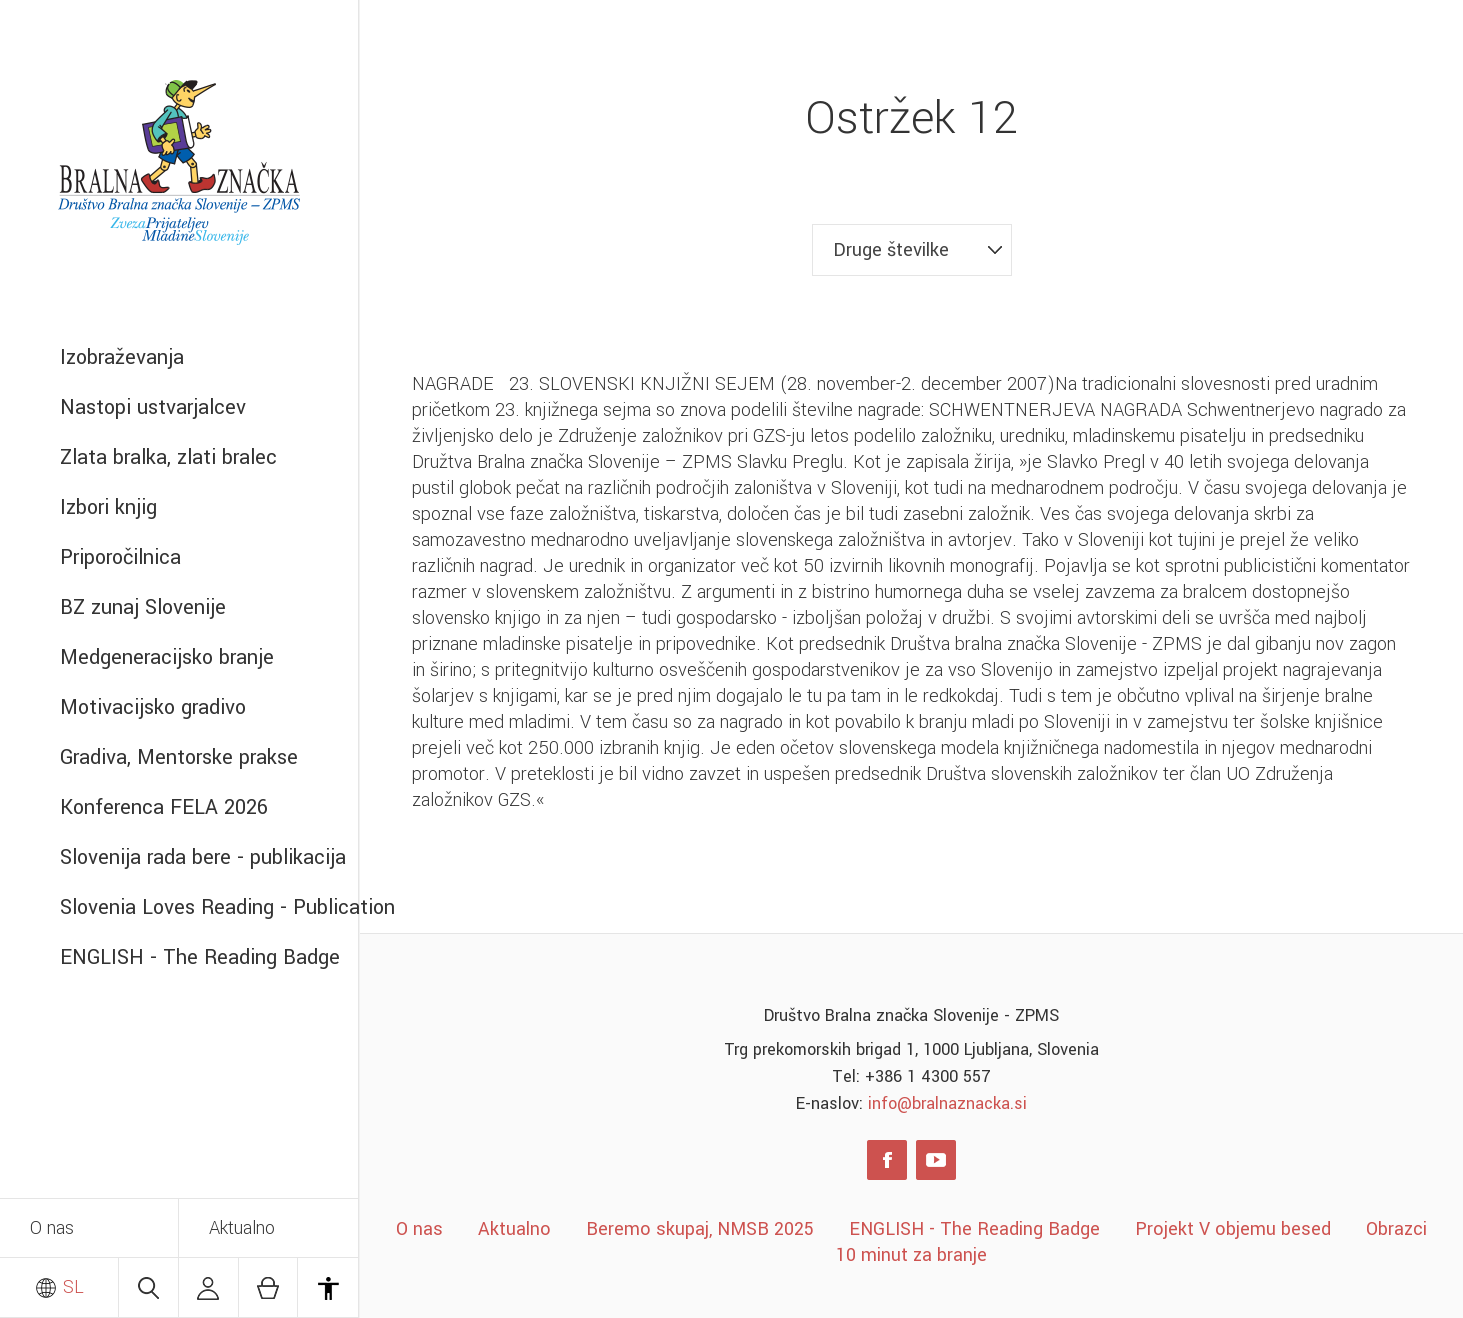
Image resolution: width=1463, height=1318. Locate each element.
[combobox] (912, 250)
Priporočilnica (120, 557)
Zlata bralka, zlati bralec (168, 457)
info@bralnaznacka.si (947, 1103)
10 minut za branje (911, 1255)
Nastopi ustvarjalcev (153, 407)
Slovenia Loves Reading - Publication (209, 907)
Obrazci (1396, 1229)
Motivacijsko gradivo (153, 707)
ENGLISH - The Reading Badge (200, 957)
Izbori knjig (108, 507)
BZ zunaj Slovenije (143, 607)
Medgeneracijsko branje (167, 657)
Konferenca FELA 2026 (164, 807)
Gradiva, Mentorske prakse (179, 757)
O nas (52, 1228)
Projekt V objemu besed (1233, 1229)
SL (59, 1287)
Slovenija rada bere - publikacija (203, 857)
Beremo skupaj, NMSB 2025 (700, 1229)
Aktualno (242, 1228)
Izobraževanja (122, 357)
